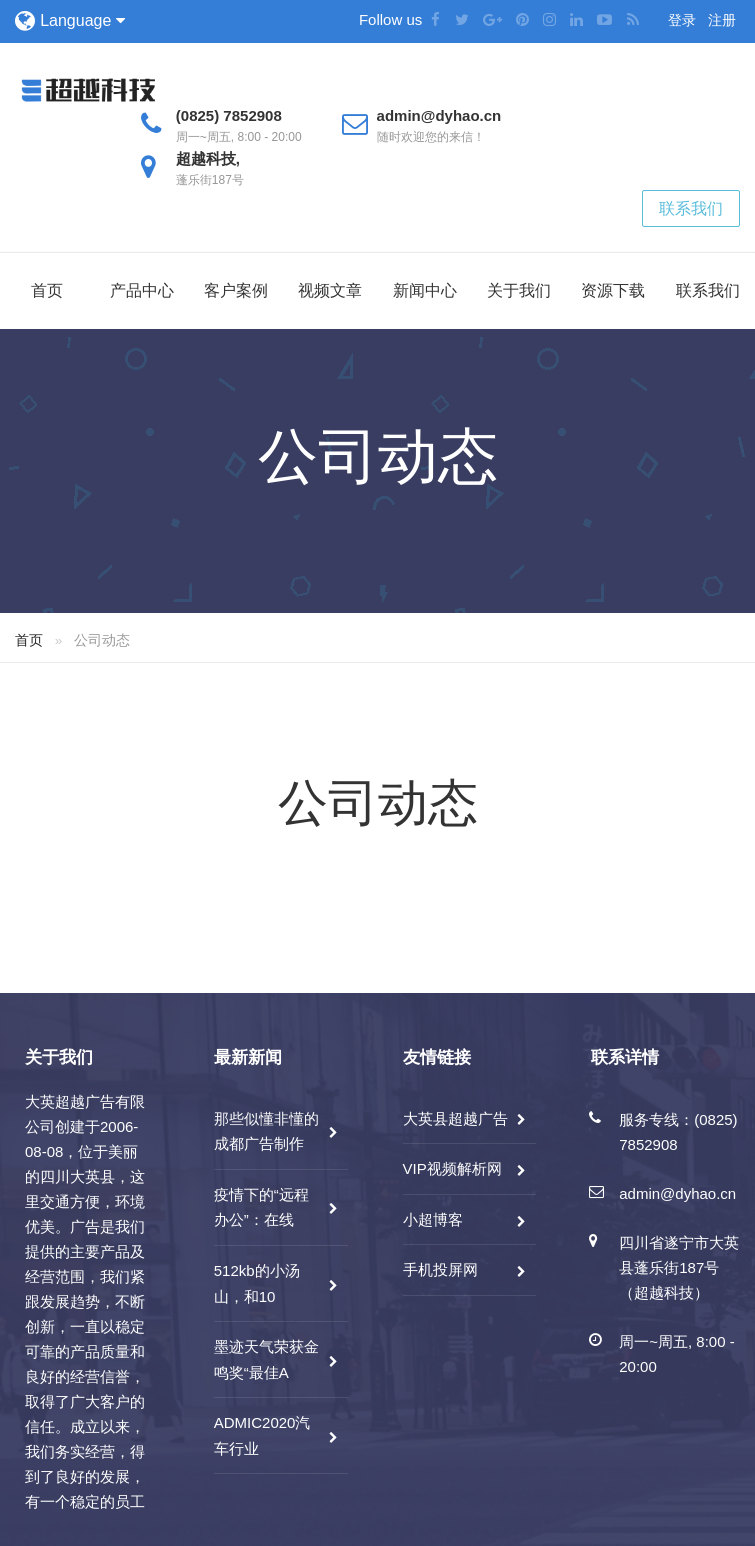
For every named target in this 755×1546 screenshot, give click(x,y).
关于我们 (519, 290)
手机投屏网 (440, 1269)
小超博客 (433, 1219)
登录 (682, 20)
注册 (722, 20)
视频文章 (330, 290)
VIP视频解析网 (452, 1168)
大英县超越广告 (455, 1118)
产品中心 (142, 290)
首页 (47, 290)
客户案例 (236, 290)
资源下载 (613, 290)
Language (82, 20)
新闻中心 (425, 290)
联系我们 (691, 208)
